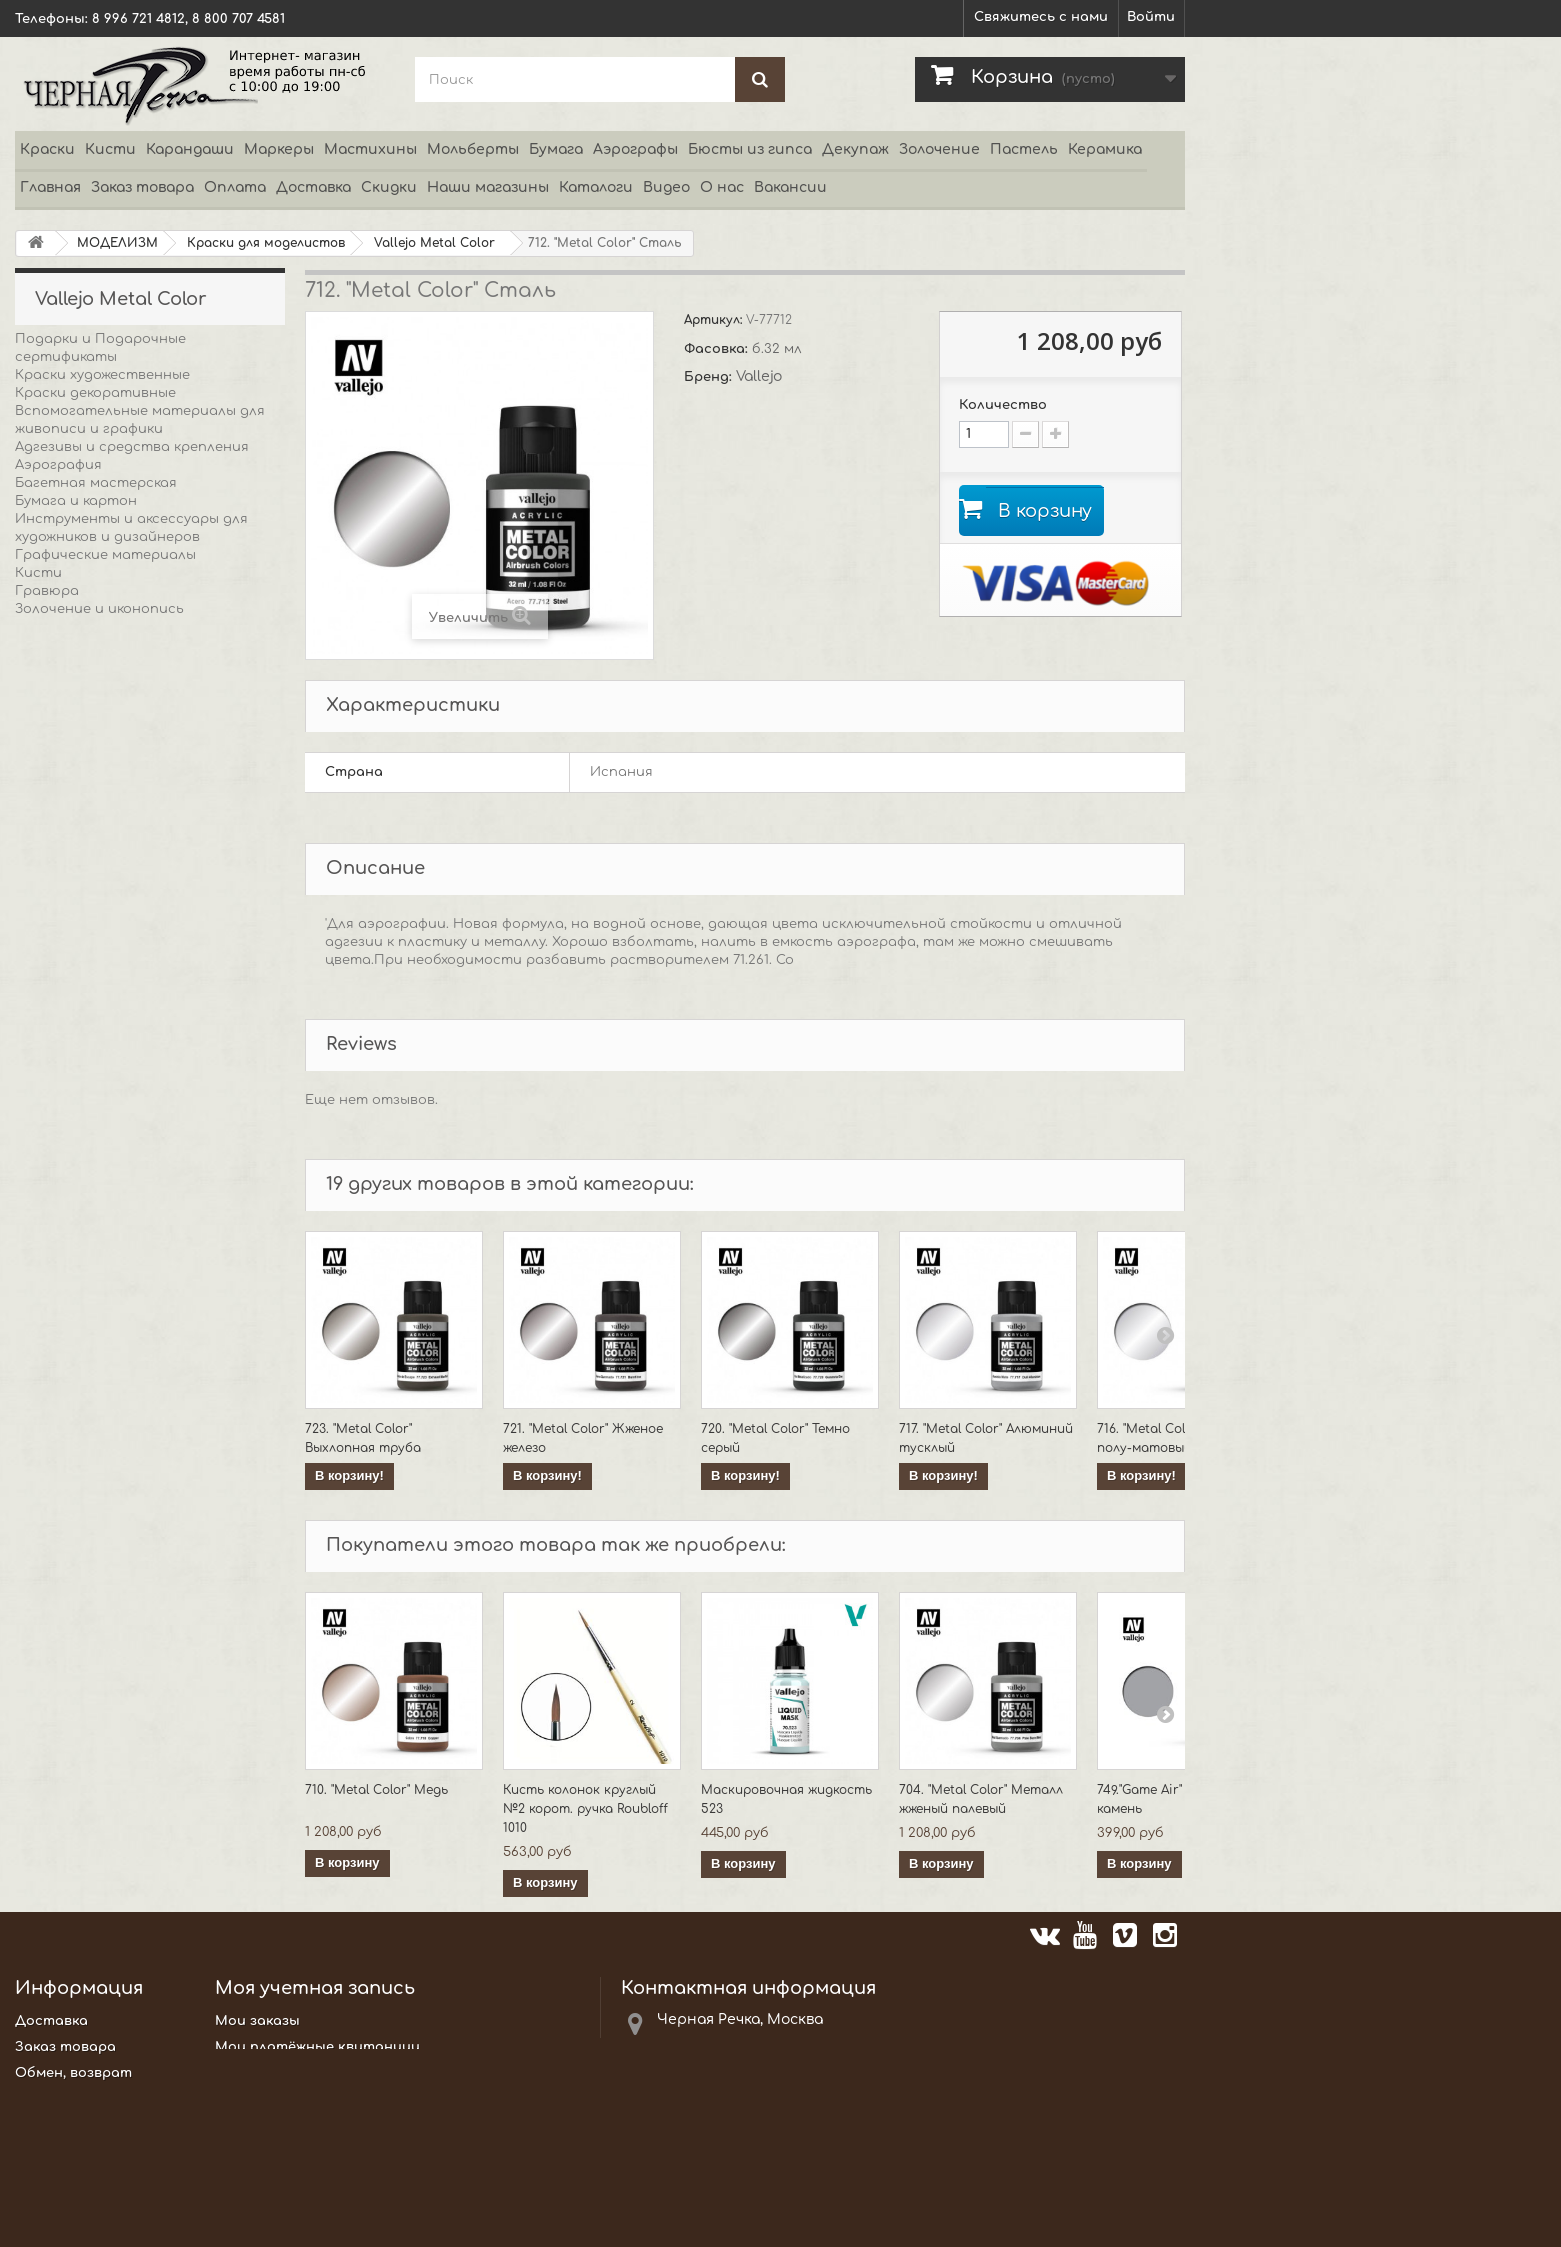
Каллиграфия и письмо (97, 735)
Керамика (1105, 149)
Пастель (1024, 149)
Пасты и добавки (78, 987)
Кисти (110, 149)
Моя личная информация (305, 2099)
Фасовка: (718, 349)
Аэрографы (635, 149)
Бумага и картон (76, 501)
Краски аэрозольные (89, 825)
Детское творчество (93, 699)
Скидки (389, 187)
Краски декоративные (95, 393)
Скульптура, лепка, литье (107, 1059)
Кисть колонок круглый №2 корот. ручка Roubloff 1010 (585, 1809)
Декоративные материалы (113, 663)
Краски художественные (102, 375)
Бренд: (710, 377)
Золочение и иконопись (99, 609)
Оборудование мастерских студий (143, 1149)
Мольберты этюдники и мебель (131, 897)
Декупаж (855, 149)
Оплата (235, 187)
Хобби (37, 1095)
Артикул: (715, 320)
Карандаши (190, 149)
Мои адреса (258, 2073)
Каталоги (596, 187)
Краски (47, 149)
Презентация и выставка (108, 933)
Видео (666, 187)
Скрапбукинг (61, 1077)
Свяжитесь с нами (1041, 17)
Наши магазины (488, 187)
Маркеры (279, 149)
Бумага (556, 149)
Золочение (939, 149)
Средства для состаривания (121, 1185)
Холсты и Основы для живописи (131, 1131)
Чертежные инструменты (110, 1113)
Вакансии (790, 187)
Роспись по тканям (84, 1041)
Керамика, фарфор (80, 771)
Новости (48, 2151)
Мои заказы (257, 2021)
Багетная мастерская (96, 483)
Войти (1151, 17)
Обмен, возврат (73, 2073)
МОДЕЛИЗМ (58, 879)
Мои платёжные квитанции (317, 2047)
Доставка (313, 187)
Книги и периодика (83, 789)
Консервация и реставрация (119, 807)
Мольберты (473, 149)
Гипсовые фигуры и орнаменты (128, 717)
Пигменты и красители (101, 1005)
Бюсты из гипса (750, 149)
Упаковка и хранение (90, 1167)
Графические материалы (105, 555)
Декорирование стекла (99, 681)
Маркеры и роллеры (86, 861)
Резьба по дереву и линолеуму (123, 1023)
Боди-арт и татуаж (88, 627)
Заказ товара (142, 187)
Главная (50, 187)
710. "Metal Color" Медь (376, 1790)
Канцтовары (61, 753)
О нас (722, 187)
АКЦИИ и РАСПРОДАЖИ (100, 1203)
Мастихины (370, 149)
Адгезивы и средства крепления (132, 447)
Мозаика (46, 843)
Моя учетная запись (315, 1988)
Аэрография (58, 465)
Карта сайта (64, 2221)
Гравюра (47, 591)
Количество (1003, 405)
